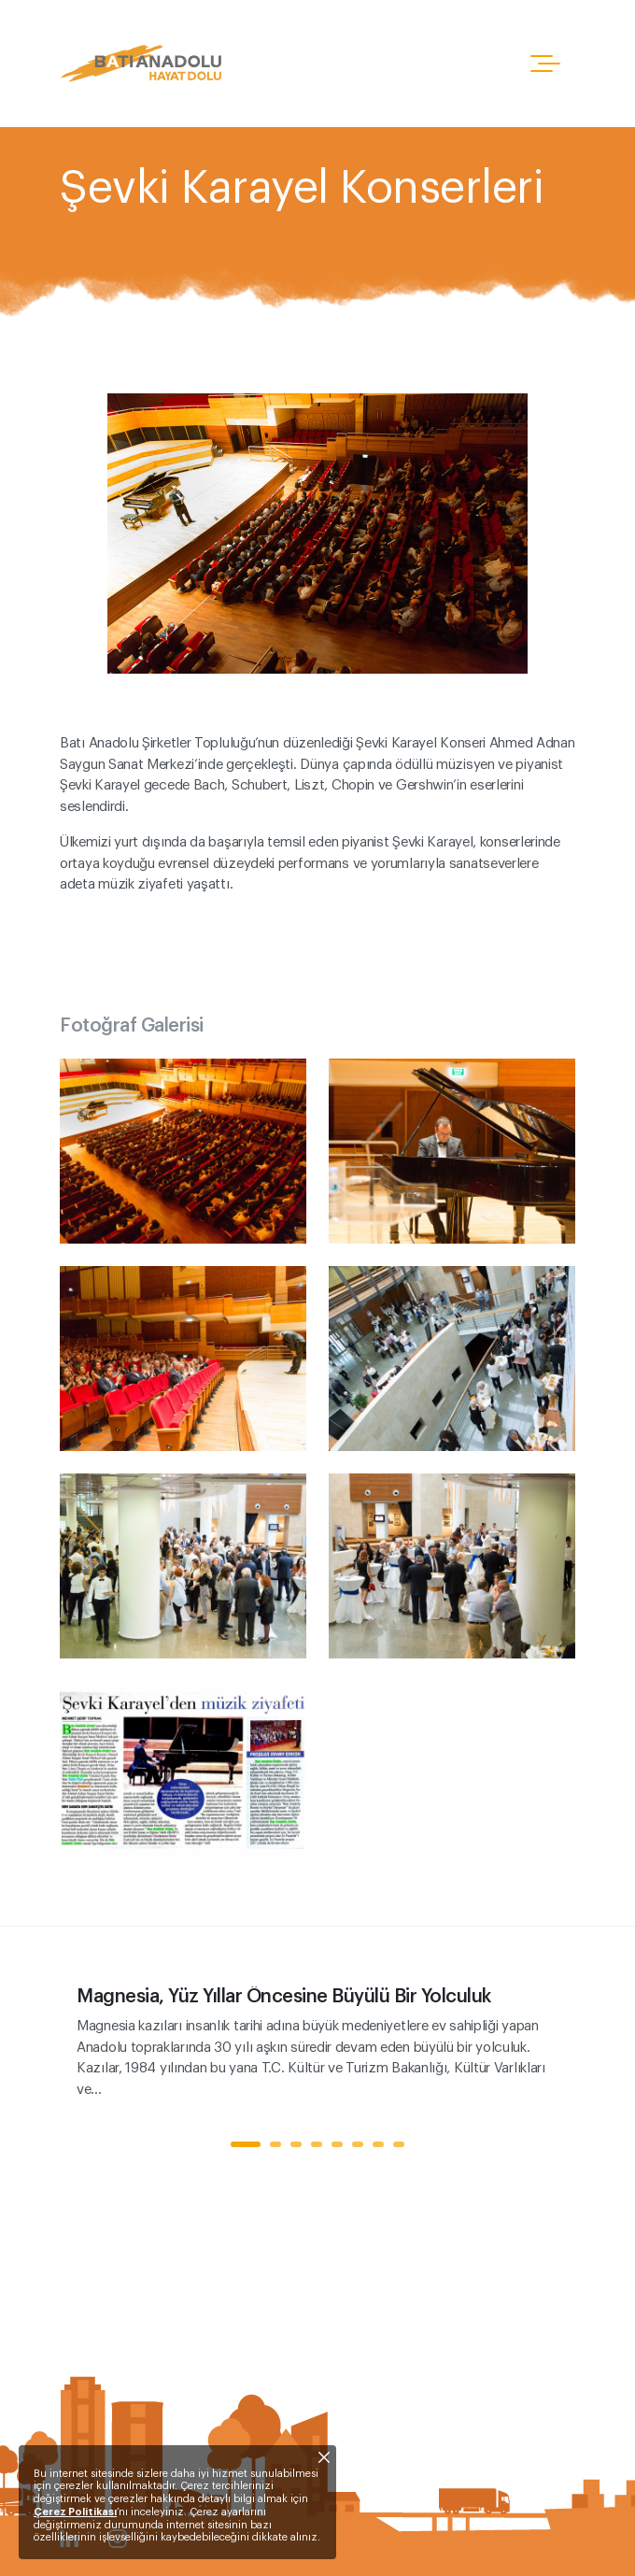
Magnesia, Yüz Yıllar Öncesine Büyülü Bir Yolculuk (284, 1996)
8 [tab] (398, 2144)
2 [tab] (275, 2144)
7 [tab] (378, 2144)
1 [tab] (246, 2144)
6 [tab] (357, 2144)
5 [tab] (337, 2144)
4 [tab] (316, 2144)
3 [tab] (296, 2144)
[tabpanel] (317, 2043)
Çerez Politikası (75, 2512)
